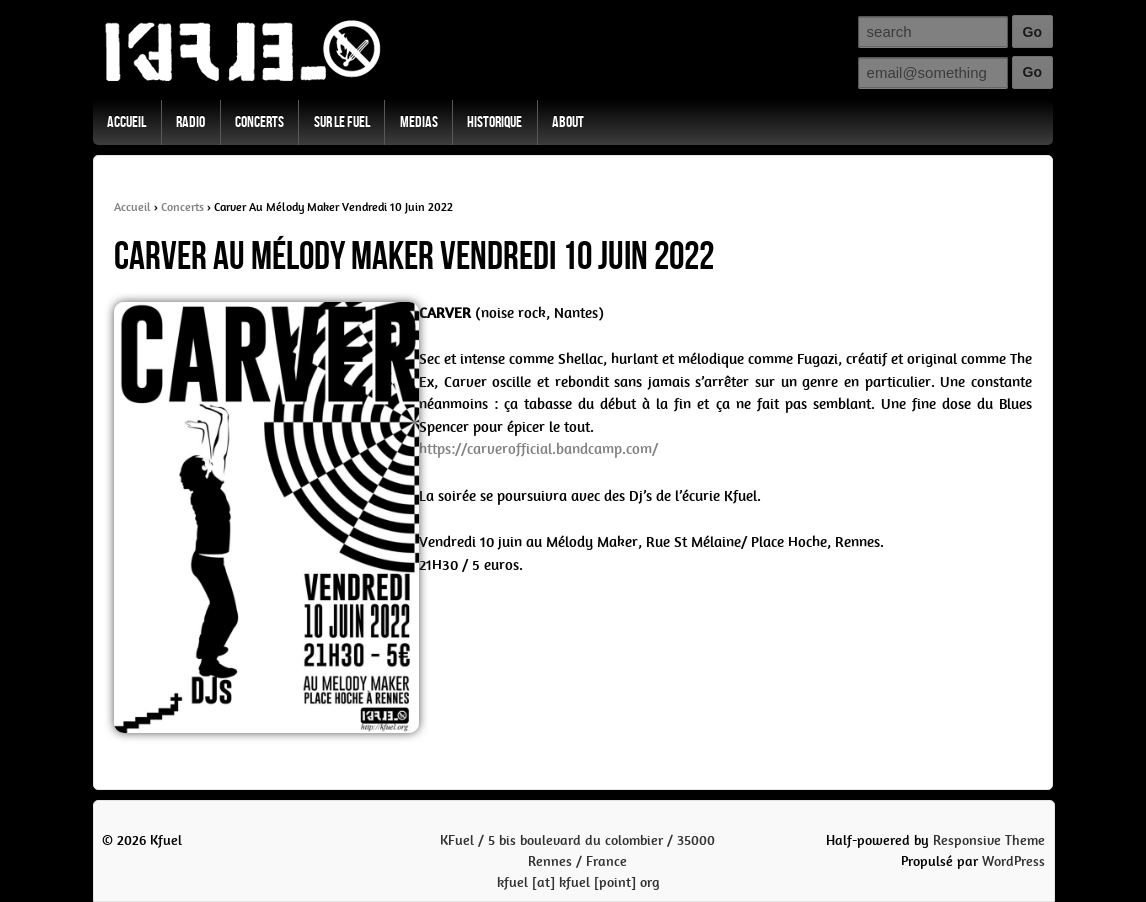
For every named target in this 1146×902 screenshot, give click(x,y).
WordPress (1013, 861)
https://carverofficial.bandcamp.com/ (538, 449)
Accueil (126, 122)
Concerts (259, 122)
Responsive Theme (989, 840)
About (568, 122)
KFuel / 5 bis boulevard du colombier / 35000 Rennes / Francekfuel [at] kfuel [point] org (577, 861)
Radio (190, 122)
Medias (419, 122)
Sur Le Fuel (342, 122)
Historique (494, 122)
